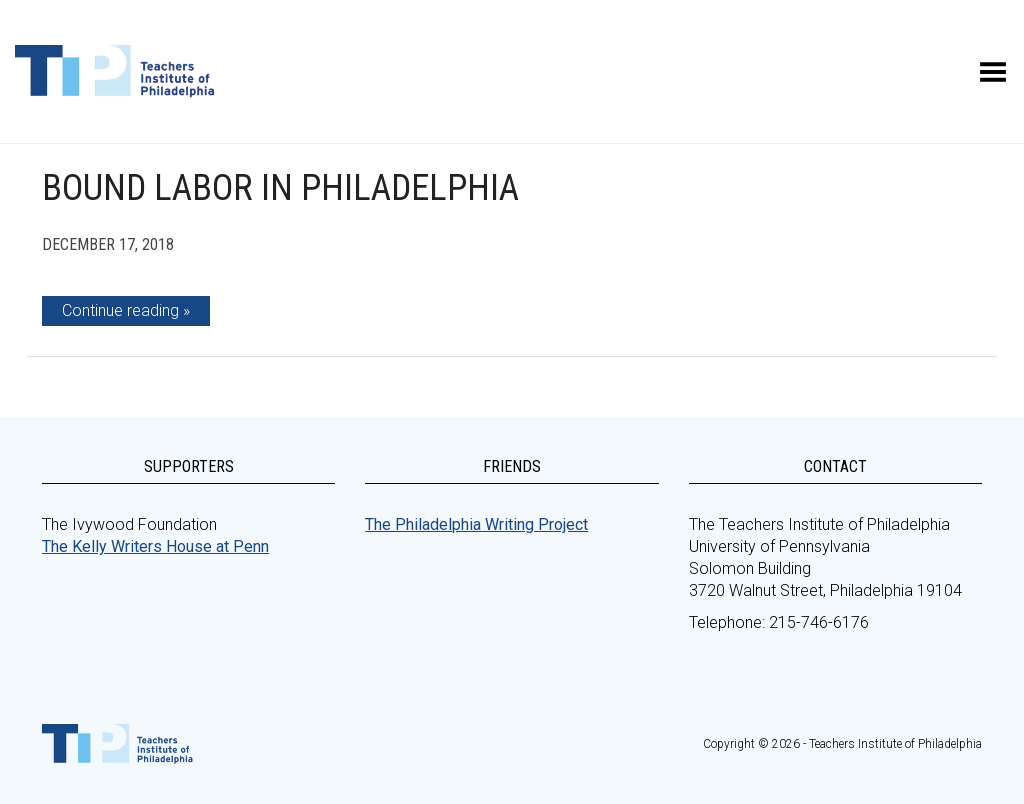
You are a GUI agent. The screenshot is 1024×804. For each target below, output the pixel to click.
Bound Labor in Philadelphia (280, 188)
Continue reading (120, 310)
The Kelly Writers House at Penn (155, 546)
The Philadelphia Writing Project (476, 524)
